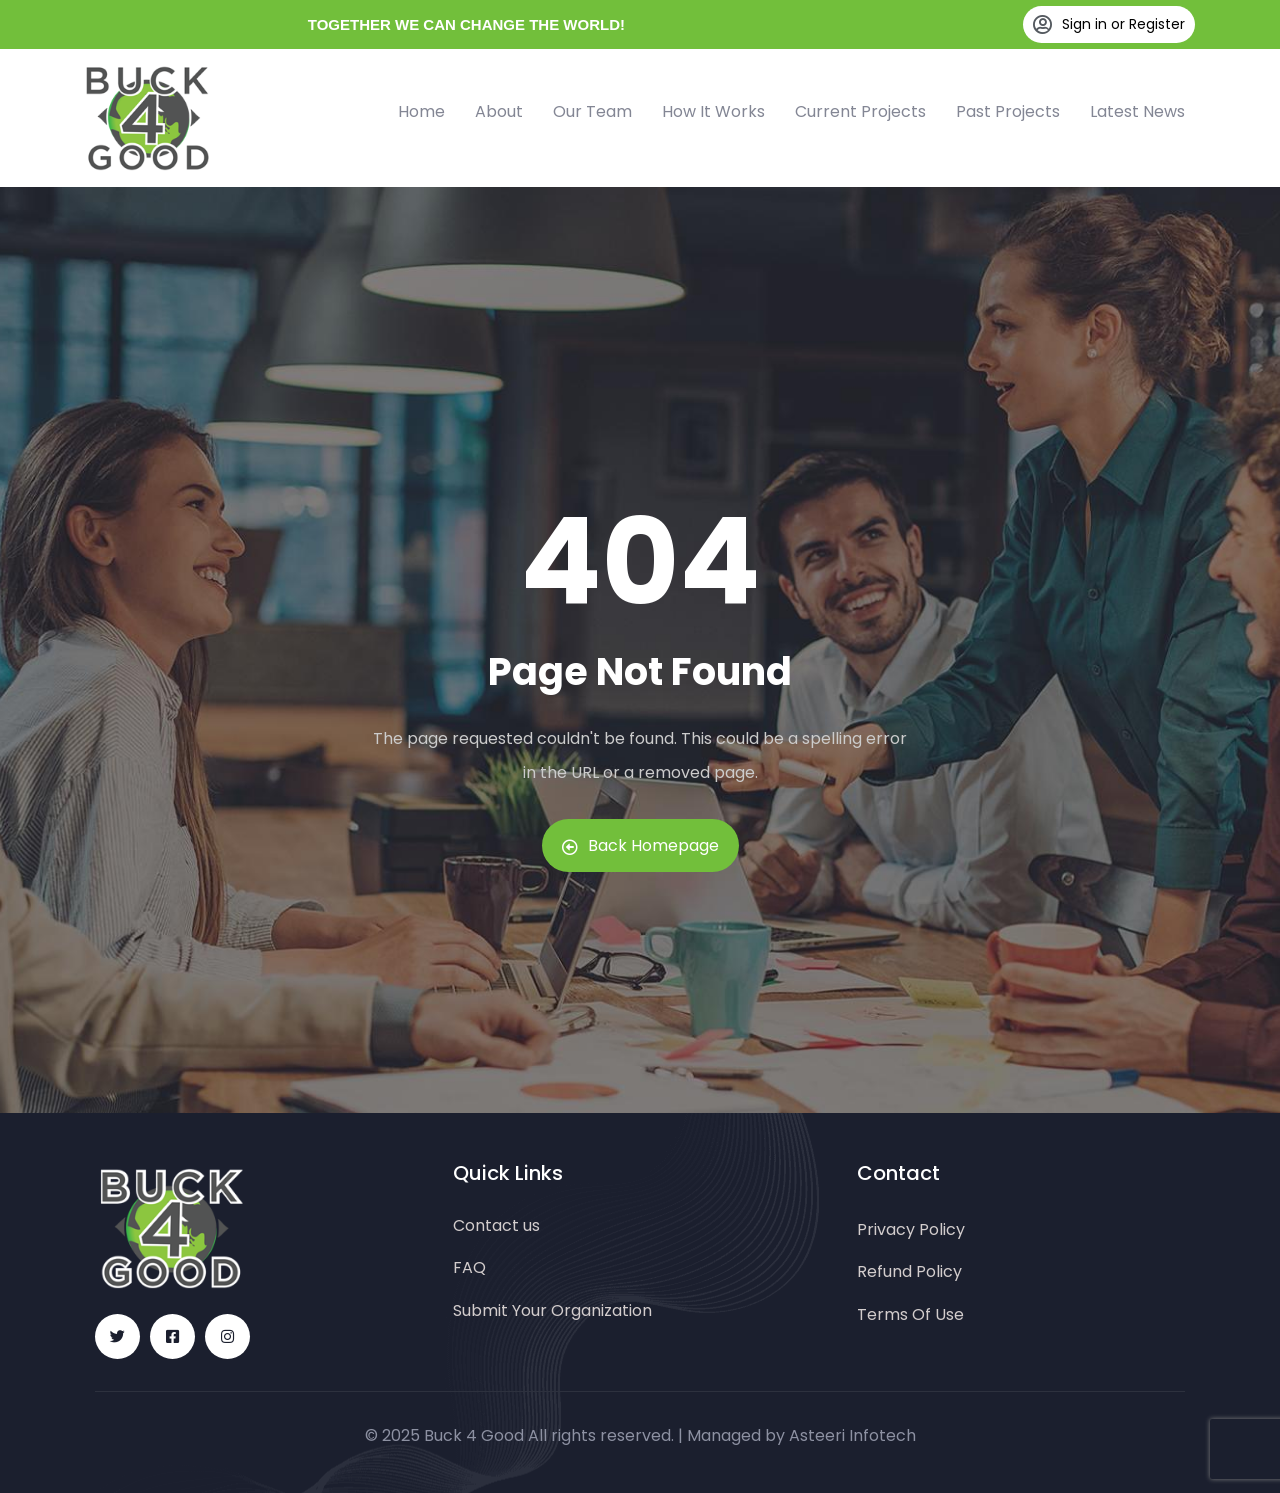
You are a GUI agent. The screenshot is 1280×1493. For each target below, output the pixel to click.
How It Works (713, 111)
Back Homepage (640, 845)
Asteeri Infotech (852, 1435)
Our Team (592, 111)
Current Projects (860, 111)
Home (421, 111)
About (499, 111)
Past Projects (1008, 111)
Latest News (1137, 111)
